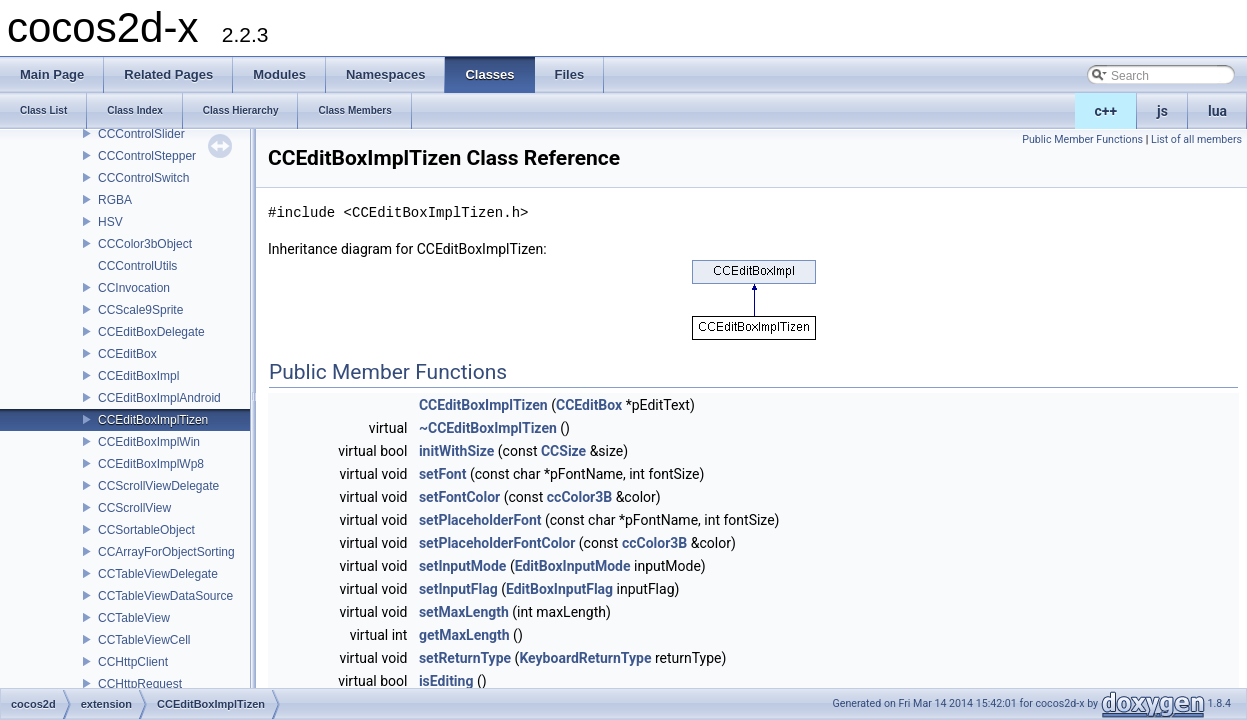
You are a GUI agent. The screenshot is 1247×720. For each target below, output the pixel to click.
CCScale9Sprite (140, 310)
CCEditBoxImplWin (149, 442)
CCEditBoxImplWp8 (151, 464)
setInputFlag (458, 589)
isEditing (446, 681)
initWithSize (456, 451)
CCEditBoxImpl (138, 376)
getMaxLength (464, 635)
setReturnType (465, 658)
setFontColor (459, 497)
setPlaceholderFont (480, 520)
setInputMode (463, 566)
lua (1217, 111)
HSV (110, 222)
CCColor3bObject (145, 244)
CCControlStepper (147, 156)
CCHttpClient (133, 662)
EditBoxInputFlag (559, 589)
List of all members (1196, 139)
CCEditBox (127, 354)
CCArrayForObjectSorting (166, 552)
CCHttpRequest (140, 684)
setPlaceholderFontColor (497, 543)
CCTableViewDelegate (158, 574)
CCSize (563, 451)
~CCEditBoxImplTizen (488, 428)
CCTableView (134, 618)
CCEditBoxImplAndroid (159, 398)
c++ (1106, 111)
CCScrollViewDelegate (158, 486)
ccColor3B (579, 497)
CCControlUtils (137, 266)
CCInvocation (134, 288)
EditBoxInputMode (573, 566)
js (1162, 111)
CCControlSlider (141, 134)
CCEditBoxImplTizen (153, 420)
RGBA (115, 200)
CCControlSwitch (143, 178)
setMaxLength (464, 612)
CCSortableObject (146, 530)
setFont (443, 474)
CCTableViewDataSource (165, 596)
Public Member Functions (1082, 139)
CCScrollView (134, 508)
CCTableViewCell (144, 640)
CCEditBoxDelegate (151, 332)
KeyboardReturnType (585, 658)
